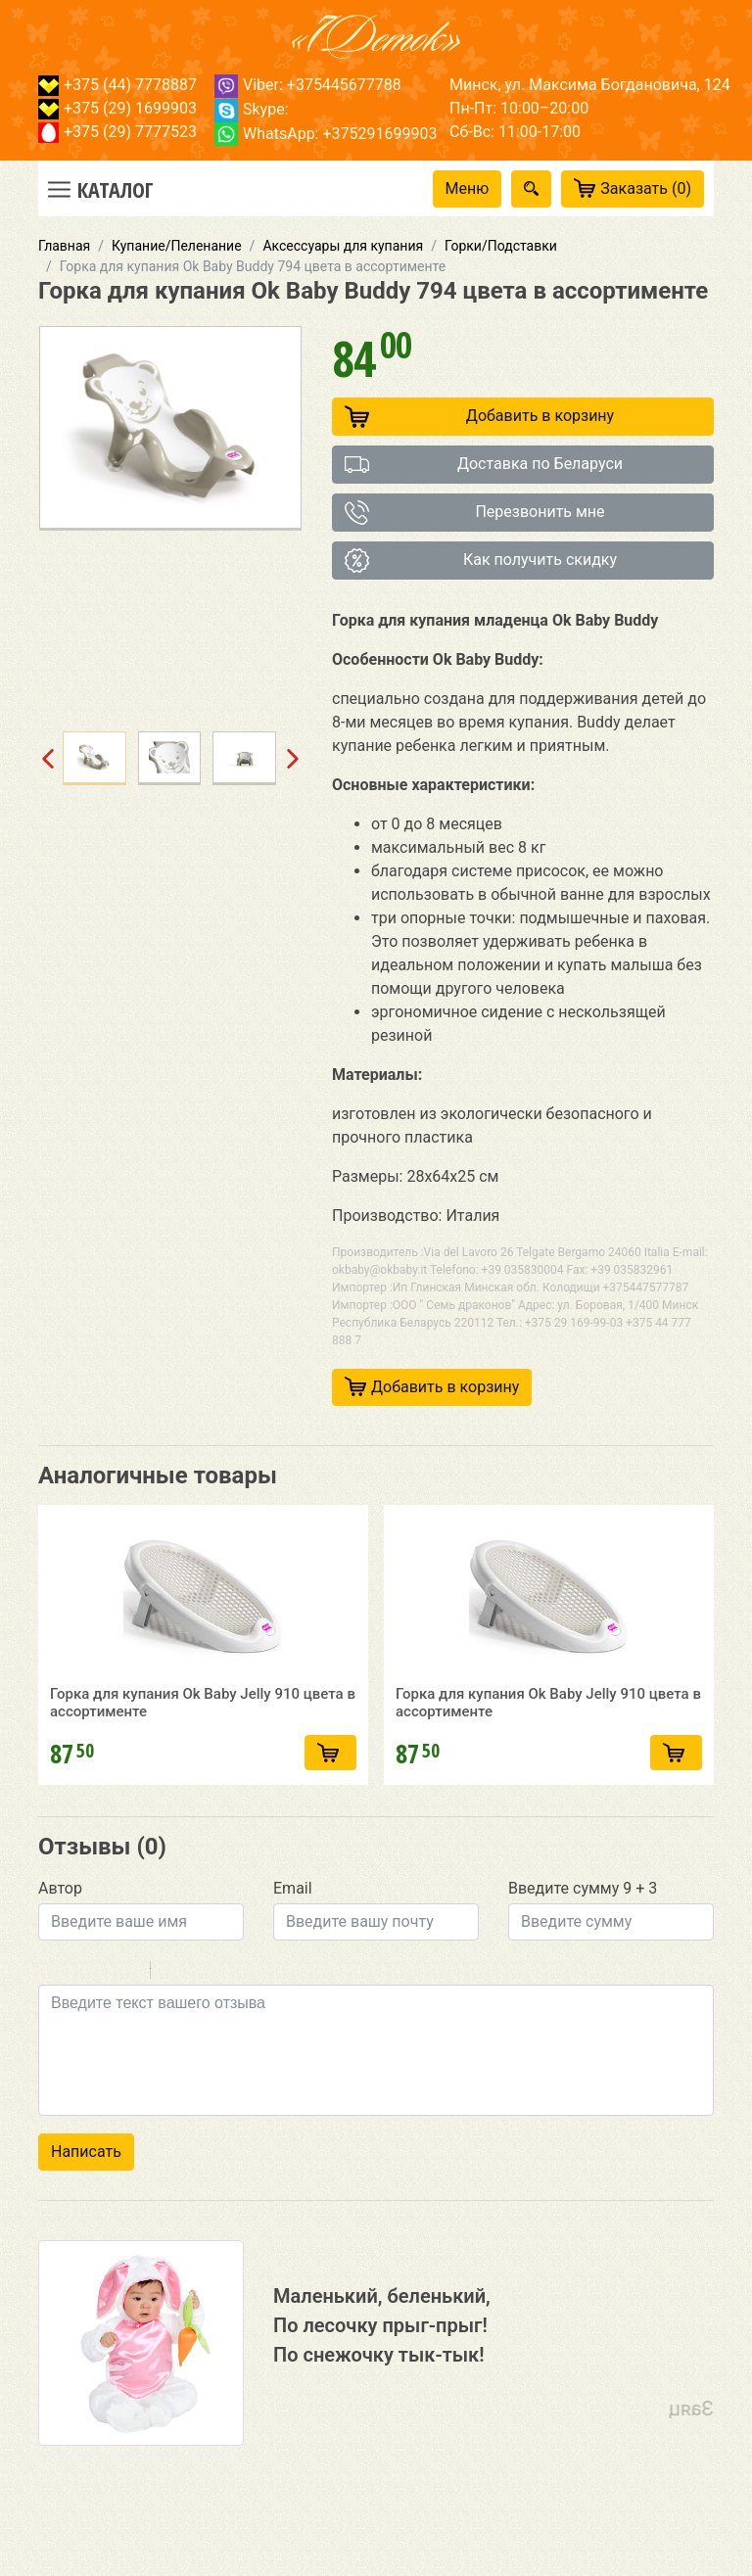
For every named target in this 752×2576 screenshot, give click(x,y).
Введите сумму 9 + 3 (582, 1930)
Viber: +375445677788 (307, 84)
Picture (249, 2015)
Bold (51, 2015)
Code (199, 2015)
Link (224, 2015)
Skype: (251, 109)
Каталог (115, 189)
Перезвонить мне (475, 512)
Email (292, 1930)
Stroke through (127, 2015)
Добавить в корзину (479, 416)
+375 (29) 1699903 (117, 108)
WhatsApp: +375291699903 (325, 133)
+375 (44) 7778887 (117, 84)
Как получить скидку (481, 560)
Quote (173, 2015)
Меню (468, 188)
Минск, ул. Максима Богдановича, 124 (589, 84)
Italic (76, 2015)
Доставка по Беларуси (484, 464)
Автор (60, 1930)
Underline (102, 2015)
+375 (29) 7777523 (117, 131)
